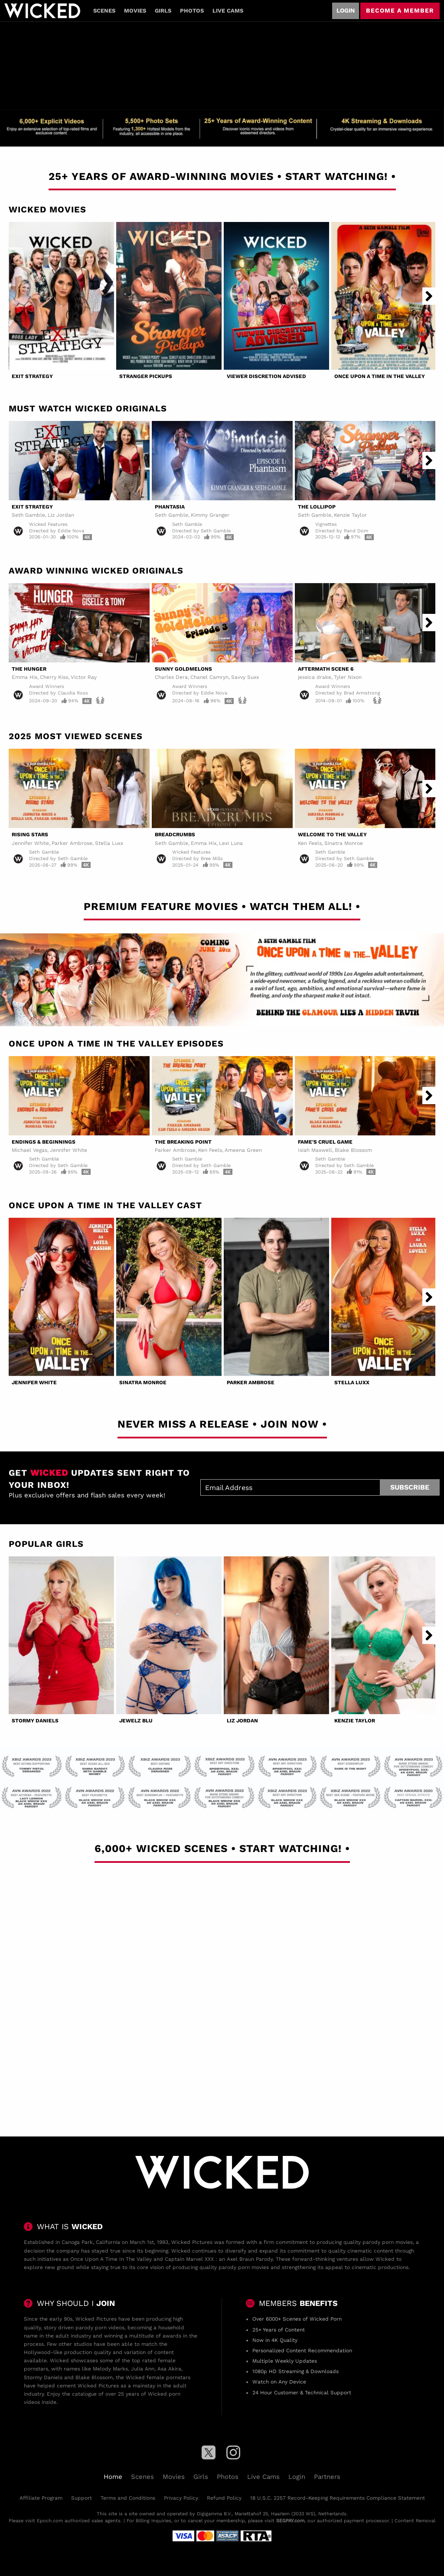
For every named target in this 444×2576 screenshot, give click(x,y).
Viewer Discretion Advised (266, 376)
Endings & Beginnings (43, 1142)
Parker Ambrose (72, 843)
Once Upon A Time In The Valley (379, 376)
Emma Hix (24, 677)
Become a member (400, 10)
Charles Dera (171, 677)
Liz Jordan (61, 515)
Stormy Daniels (35, 1721)
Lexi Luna (231, 843)
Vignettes (326, 524)
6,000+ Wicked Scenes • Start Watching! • (222, 1848)
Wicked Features (48, 524)
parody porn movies (387, 2242)
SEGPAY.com (290, 2521)
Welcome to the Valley (332, 834)
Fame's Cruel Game (325, 1142)
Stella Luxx (109, 843)
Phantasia (170, 507)
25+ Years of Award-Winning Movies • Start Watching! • (222, 176)
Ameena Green (243, 1150)
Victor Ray (84, 677)
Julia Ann (142, 2369)
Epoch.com (50, 2521)
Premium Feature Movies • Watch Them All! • (222, 906)
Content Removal (415, 2521)
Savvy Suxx (245, 677)
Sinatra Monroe (343, 843)
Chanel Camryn (209, 677)
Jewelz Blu (136, 1721)
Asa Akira (169, 2369)
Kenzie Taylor (350, 515)
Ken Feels (310, 843)
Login (345, 10)
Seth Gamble (28, 515)
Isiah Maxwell (315, 1150)
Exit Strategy (32, 376)
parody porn (91, 2328)
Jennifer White (30, 843)
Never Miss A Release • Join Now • (222, 1424)
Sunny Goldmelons (183, 669)
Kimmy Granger (210, 515)
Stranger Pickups (145, 376)
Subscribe (409, 1487)
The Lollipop (317, 507)
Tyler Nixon (348, 677)
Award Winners (46, 686)
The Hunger (29, 669)
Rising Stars (30, 834)
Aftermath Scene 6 (325, 669)
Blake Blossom (353, 1150)
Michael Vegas (29, 1150)
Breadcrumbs (175, 834)
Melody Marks (110, 2369)
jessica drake (314, 677)
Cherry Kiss (54, 677)
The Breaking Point (183, 1142)
